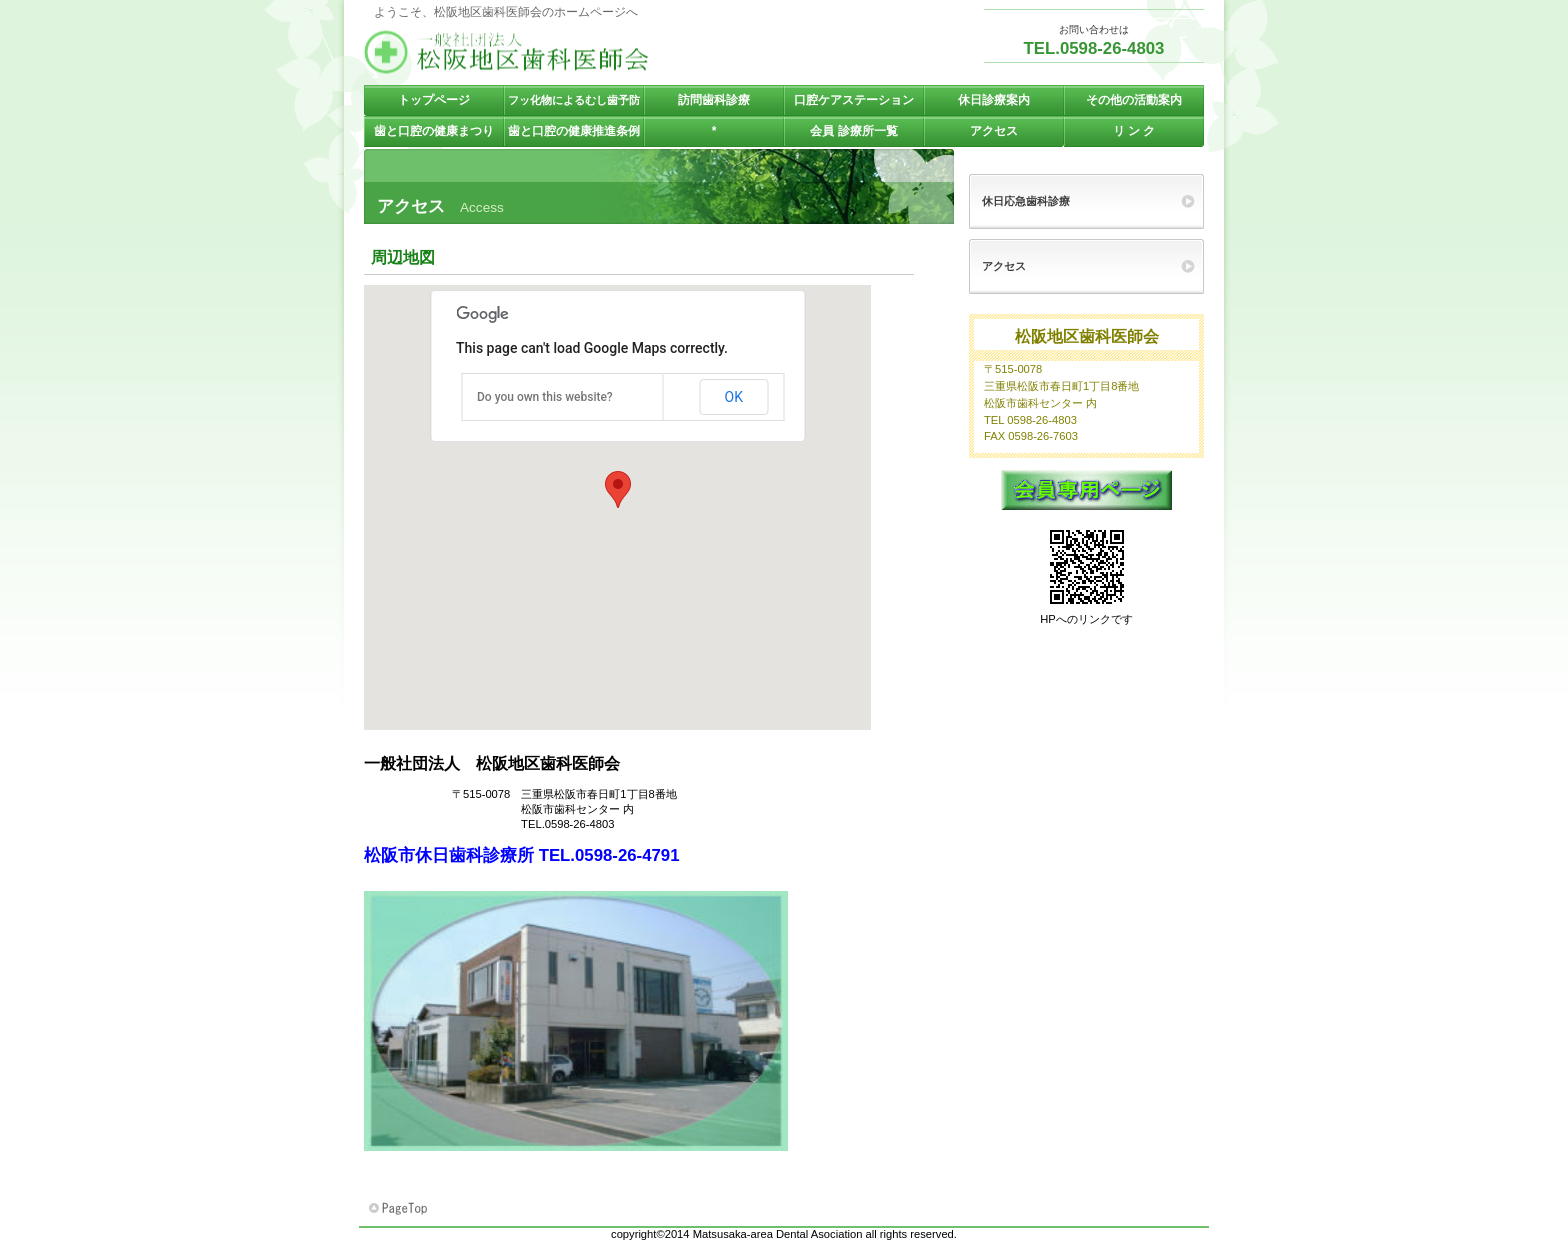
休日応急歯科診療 (1026, 201)
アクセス (1004, 266)
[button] (618, 489)
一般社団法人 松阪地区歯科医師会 (564, 52)
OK (734, 397)
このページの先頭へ (400, 1209)
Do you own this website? (545, 397)
